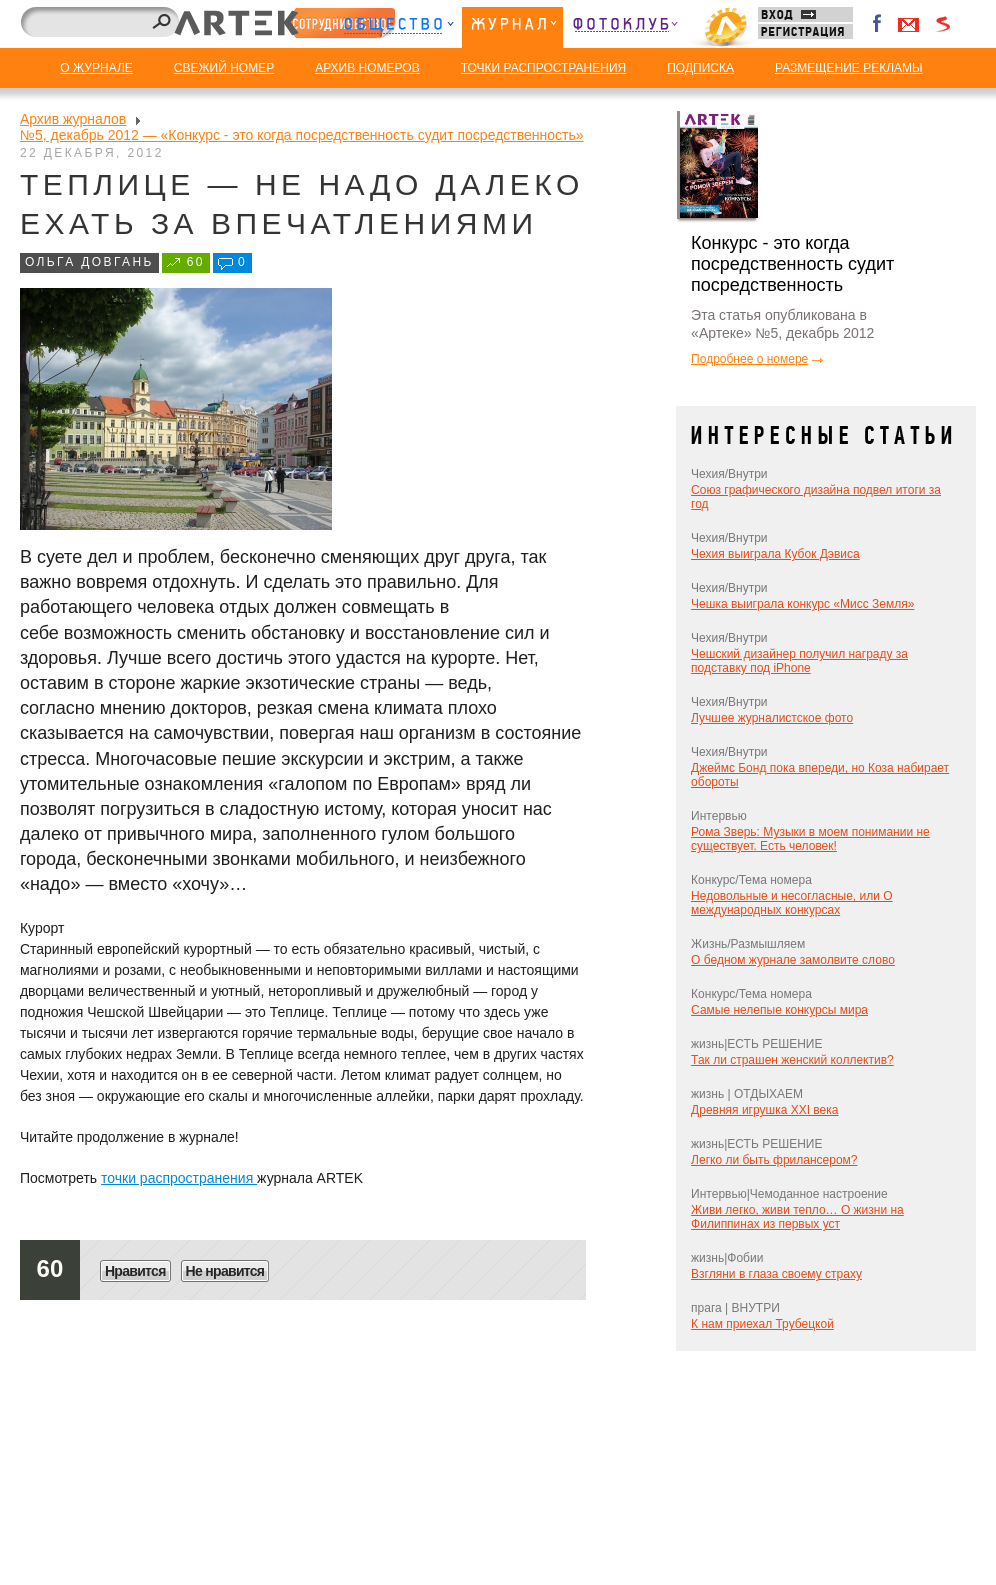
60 (196, 262)
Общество (398, 27)
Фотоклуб (625, 27)
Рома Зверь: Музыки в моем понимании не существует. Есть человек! (810, 839)
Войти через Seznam (943, 24)
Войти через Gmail (909, 24)
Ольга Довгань (89, 262)
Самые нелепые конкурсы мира (779, 1010)
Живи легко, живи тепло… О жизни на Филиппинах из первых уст (797, 1217)
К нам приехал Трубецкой (762, 1324)
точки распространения (179, 1178)
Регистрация (805, 31)
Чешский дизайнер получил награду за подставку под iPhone (799, 661)
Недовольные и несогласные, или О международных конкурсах (792, 903)
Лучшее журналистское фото (772, 718)
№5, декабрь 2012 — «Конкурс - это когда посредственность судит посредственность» (302, 135)
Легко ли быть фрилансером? (774, 1160)
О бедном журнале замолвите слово (793, 960)
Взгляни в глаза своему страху (776, 1274)
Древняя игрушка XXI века (764, 1110)
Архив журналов (73, 119)
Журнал (512, 27)
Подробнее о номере (749, 359)
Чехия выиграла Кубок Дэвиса (775, 554)
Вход (805, 14)
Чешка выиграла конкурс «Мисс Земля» (802, 604)
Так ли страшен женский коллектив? (792, 1060)
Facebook (878, 24)
